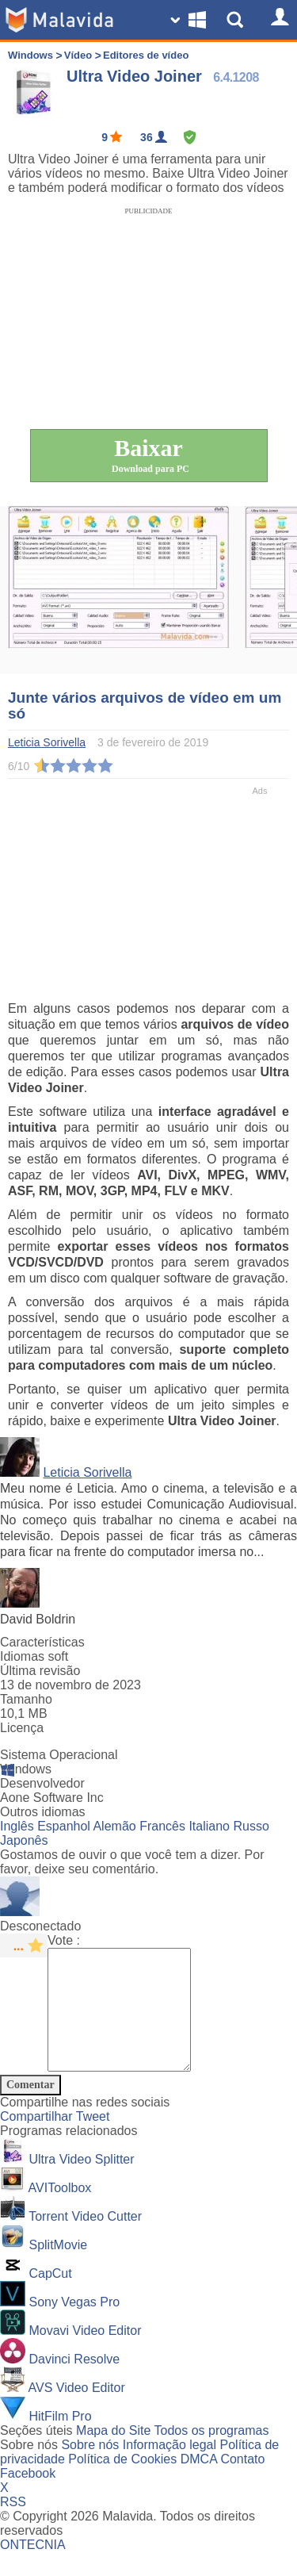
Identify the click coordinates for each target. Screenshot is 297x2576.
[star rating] (24, 1945)
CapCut (50, 2297)
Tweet (93, 2140)
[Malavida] (59, 20)
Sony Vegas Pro (74, 2326)
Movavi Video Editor (85, 2354)
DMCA (199, 2483)
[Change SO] (190, 20)
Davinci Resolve (74, 2383)
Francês (162, 1826)
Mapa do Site (113, 2454)
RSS (13, 2525)
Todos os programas (211, 2454)
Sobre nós (90, 2468)
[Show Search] (237, 20)
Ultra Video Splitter (81, 2183)
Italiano (209, 1826)
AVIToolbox (60, 2211)
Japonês (24, 1840)
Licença (22, 1728)
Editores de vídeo (145, 55)
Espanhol (63, 1826)
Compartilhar (38, 2140)
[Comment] (127, 2021)
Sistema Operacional (59, 1754)
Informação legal (169, 2468)
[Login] (277, 20)
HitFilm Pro (60, 2440)
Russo (250, 1826)
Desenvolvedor (42, 1783)
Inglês (17, 1826)
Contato (242, 2483)
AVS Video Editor (77, 2411)
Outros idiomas (43, 1812)
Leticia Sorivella (87, 1472)
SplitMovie (58, 2268)
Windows (30, 55)
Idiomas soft (34, 1656)
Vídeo (78, 55)
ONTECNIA (33, 2568)
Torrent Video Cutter (85, 2240)
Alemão (114, 1826)
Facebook (27, 2497)
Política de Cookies (122, 2483)
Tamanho (26, 1699)
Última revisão (40, 1670)
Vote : (64, 1940)
